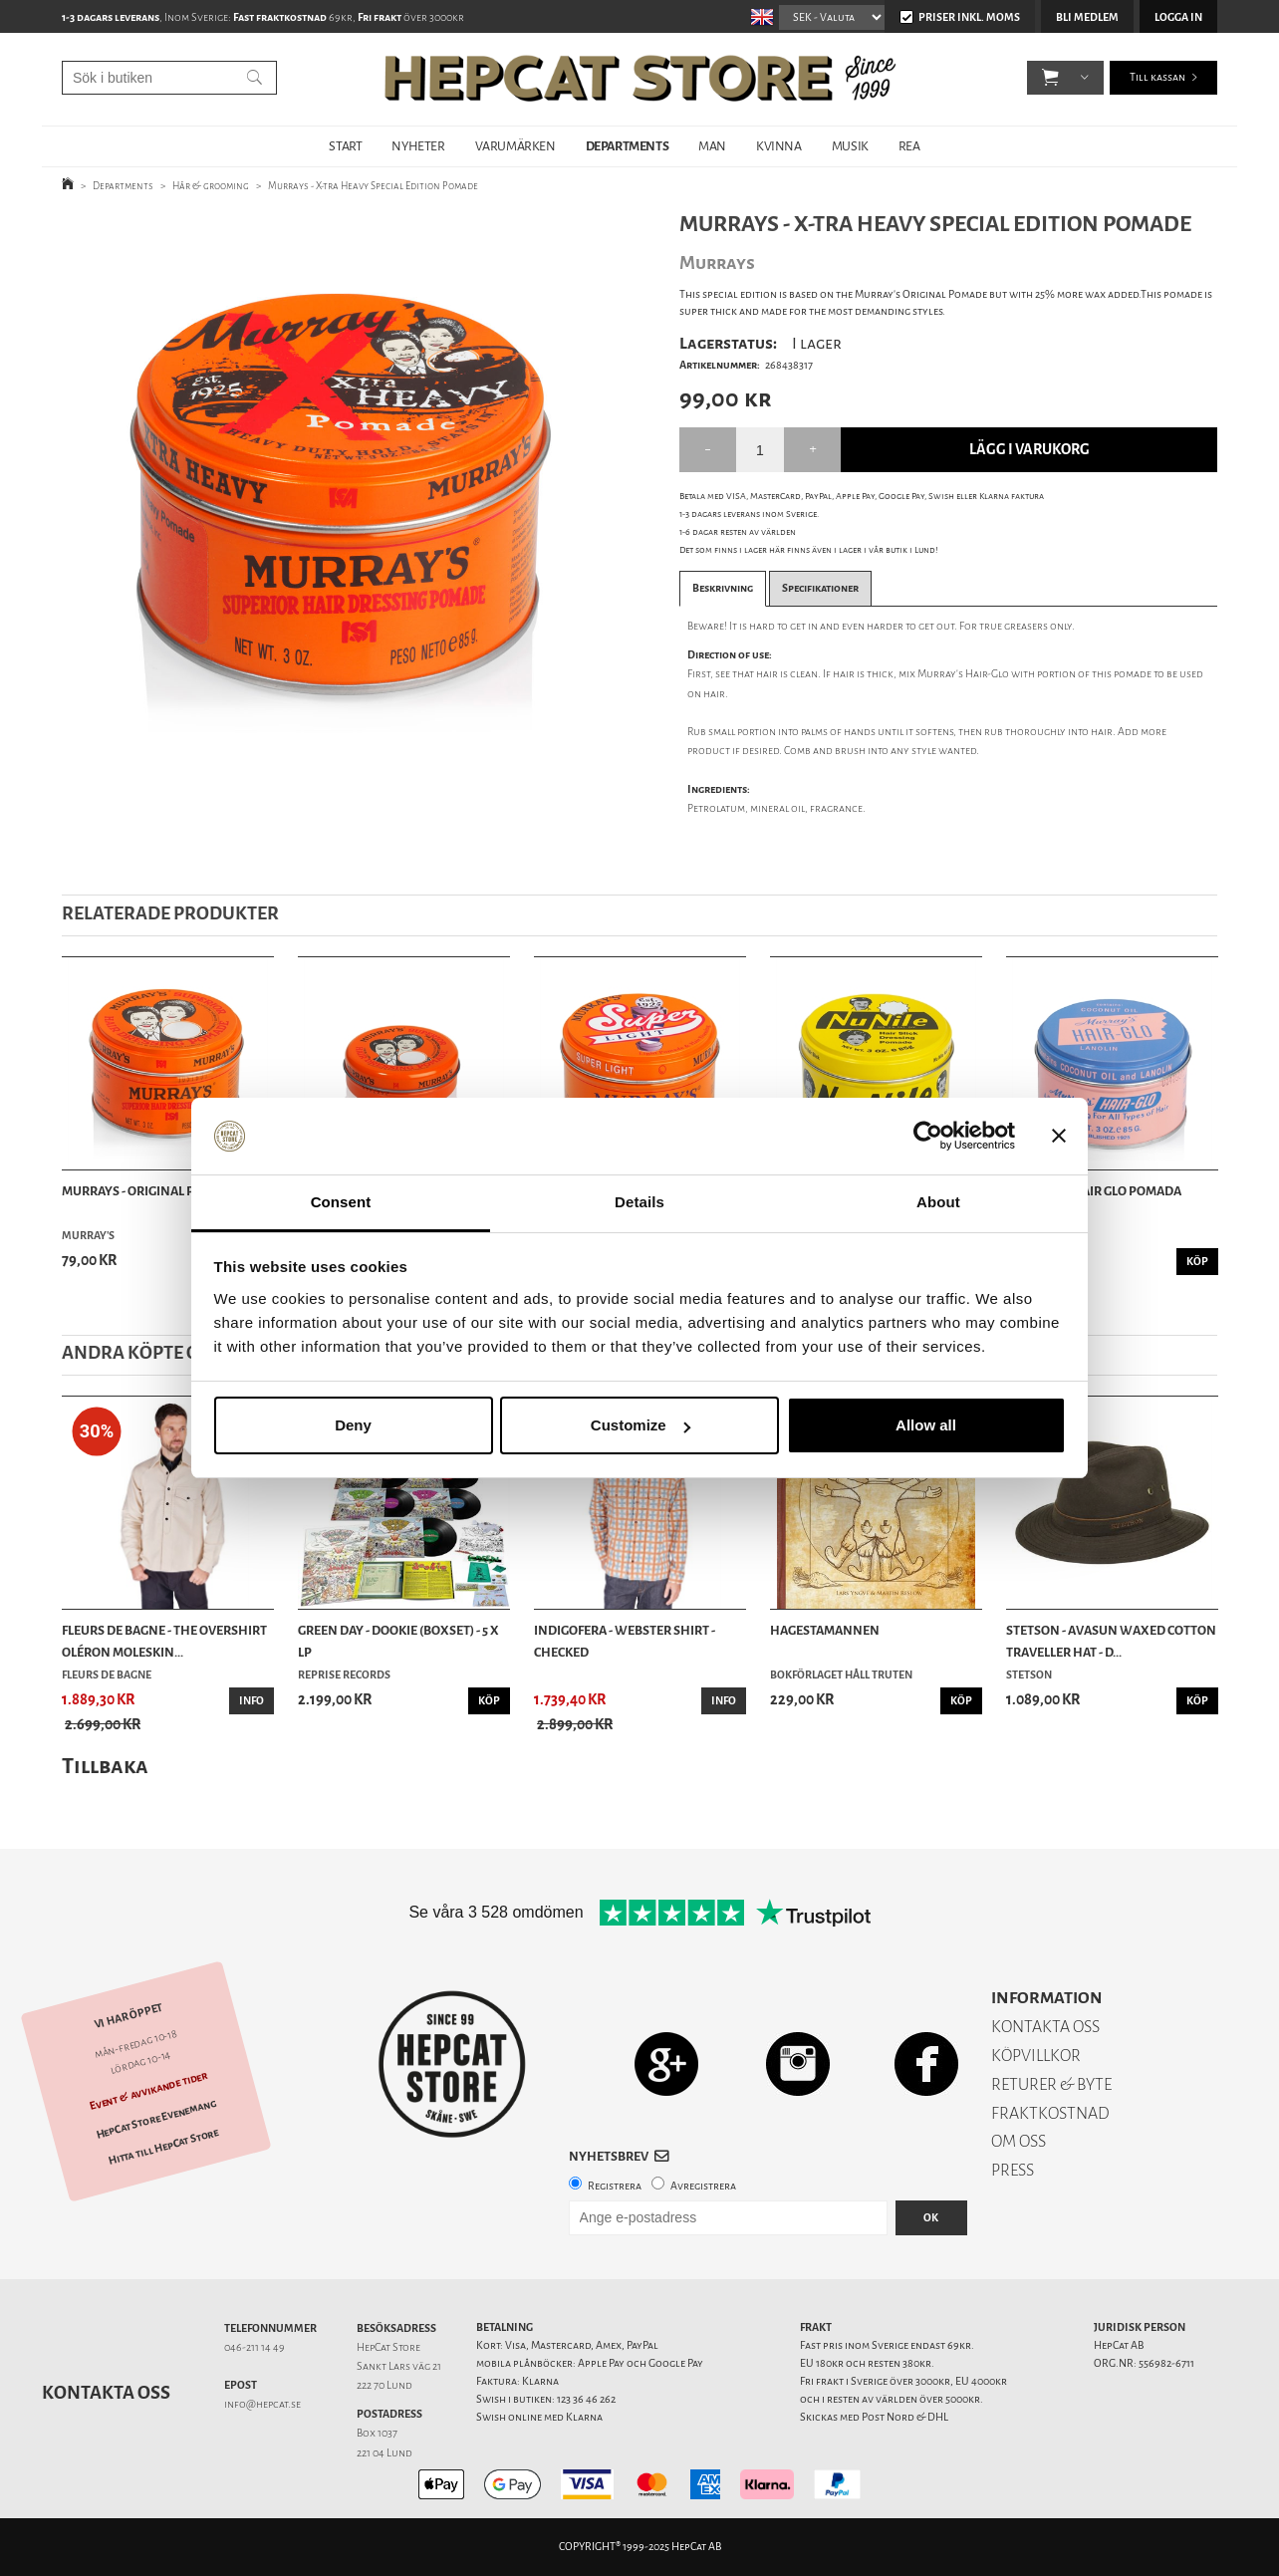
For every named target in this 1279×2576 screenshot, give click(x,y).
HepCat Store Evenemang (156, 2119)
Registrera (614, 2186)
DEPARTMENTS (627, 145)
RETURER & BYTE (1051, 2084)
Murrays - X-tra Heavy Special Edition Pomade (373, 185)
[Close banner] (1059, 1137)
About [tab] (938, 1201)
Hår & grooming (210, 185)
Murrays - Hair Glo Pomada (1093, 1190)
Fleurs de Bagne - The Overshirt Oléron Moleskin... (164, 1641)
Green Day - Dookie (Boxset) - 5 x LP (398, 1641)
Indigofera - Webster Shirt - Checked (624, 1641)
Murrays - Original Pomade (150, 1190)
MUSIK (850, 145)
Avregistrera (703, 2186)
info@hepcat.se (262, 2404)
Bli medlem (1087, 17)
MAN (712, 145)
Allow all (925, 1425)
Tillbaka (105, 1765)
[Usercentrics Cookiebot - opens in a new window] (928, 1137)
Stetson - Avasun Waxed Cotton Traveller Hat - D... (1111, 1641)
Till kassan (1157, 79)
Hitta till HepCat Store (163, 2148)
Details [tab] (639, 1201)
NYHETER (417, 145)
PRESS (1012, 2170)
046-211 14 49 (254, 2347)
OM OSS (1018, 2141)
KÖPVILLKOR (1036, 2055)
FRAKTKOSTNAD (1050, 2113)
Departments (123, 185)
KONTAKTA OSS (1045, 2026)
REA (909, 145)
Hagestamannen (825, 1630)
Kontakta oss (106, 2393)
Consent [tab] (341, 1201)
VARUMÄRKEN (515, 145)
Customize (640, 1425)
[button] (1050, 80)
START (345, 145)
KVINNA (779, 145)
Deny (353, 1425)
